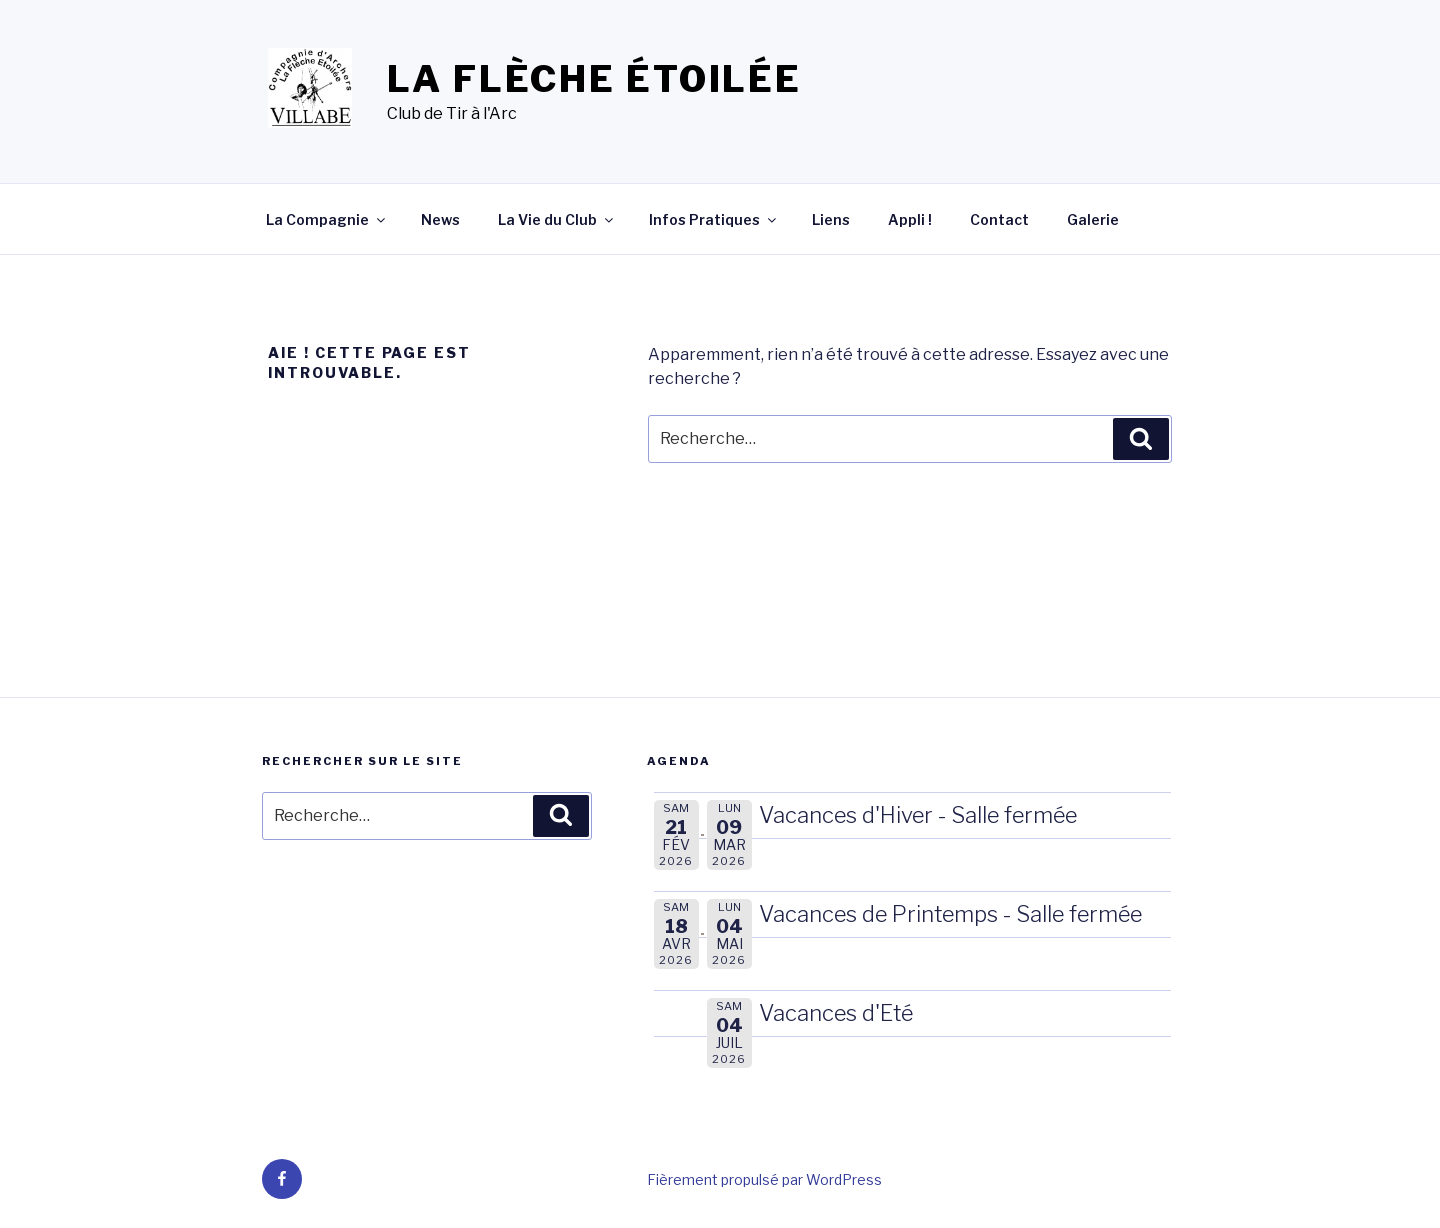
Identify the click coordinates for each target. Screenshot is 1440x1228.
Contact (999, 219)
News (440, 219)
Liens (831, 219)
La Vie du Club (557, 219)
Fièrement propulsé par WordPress (764, 1179)
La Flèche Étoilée (594, 79)
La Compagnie (327, 219)
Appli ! (910, 219)
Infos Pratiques (714, 219)
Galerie (1093, 219)
